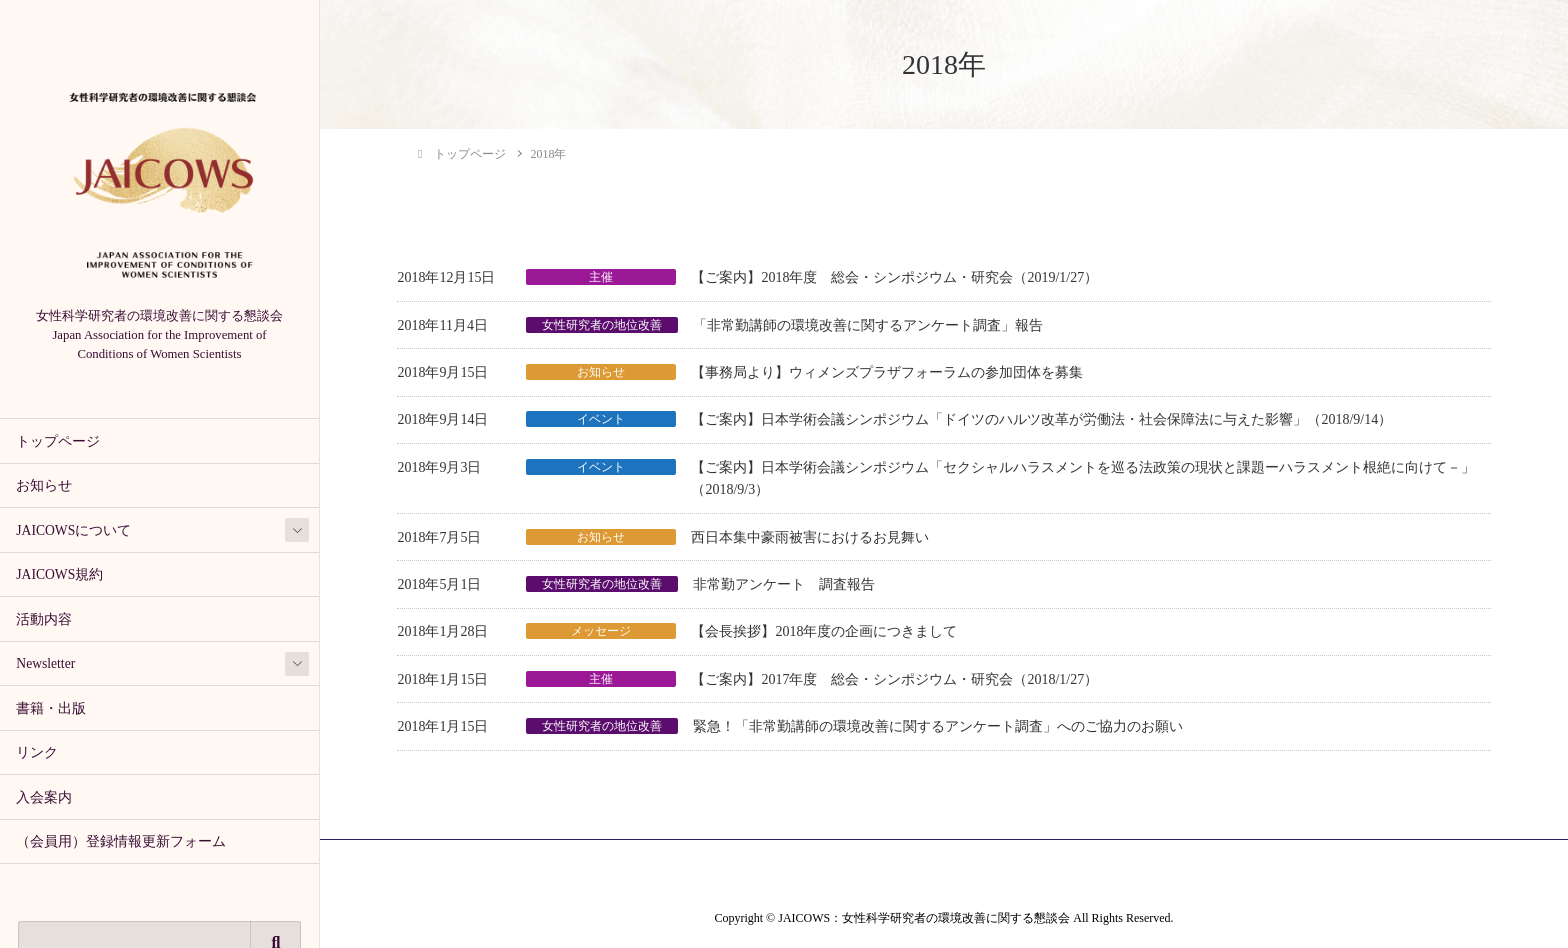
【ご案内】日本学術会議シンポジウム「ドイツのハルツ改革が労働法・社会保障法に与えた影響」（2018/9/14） (1041, 419)
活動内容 (44, 619)
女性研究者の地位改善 (602, 325)
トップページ (58, 441)
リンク (37, 752)
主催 (601, 277)
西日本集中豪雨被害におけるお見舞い (810, 537)
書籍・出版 (51, 708)
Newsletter (45, 663)
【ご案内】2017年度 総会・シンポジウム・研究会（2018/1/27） (894, 679)
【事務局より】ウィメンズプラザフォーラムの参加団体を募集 (887, 372)
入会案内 (44, 797)
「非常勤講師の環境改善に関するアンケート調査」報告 (868, 325)
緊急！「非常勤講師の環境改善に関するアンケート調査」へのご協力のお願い (938, 726)
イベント (601, 419)
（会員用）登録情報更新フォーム (121, 841)
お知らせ (44, 485)
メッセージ (601, 631)
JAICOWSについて (73, 530)
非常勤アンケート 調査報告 (784, 584)
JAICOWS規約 (59, 574)
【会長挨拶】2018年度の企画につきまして (824, 631)
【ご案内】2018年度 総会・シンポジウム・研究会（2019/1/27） (894, 277)
